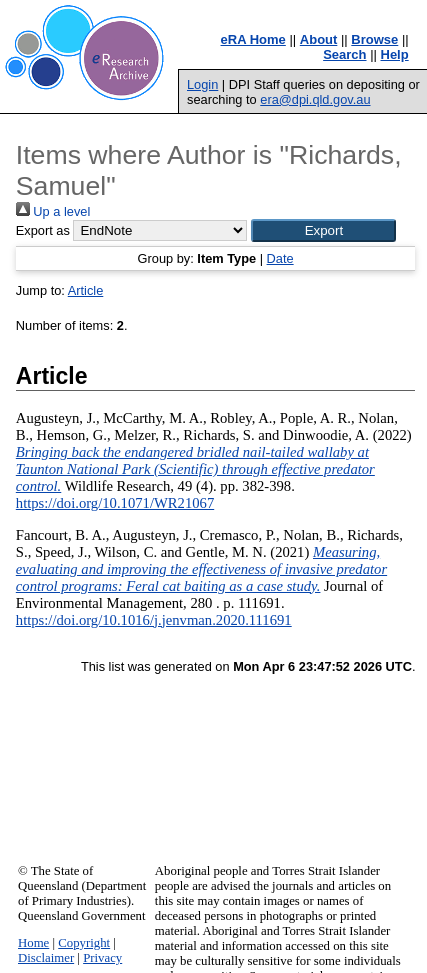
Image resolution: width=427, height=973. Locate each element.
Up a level (53, 211)
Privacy (102, 958)
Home (33, 943)
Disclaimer (46, 958)
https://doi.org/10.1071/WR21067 (115, 503)
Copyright (84, 943)
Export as (43, 230)
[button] (323, 230)
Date (280, 258)
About (319, 39)
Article (86, 290)
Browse (374, 39)
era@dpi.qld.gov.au (315, 99)
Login (202, 84)
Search (344, 54)
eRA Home (253, 39)
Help (395, 54)
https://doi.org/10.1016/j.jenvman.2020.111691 (154, 620)
